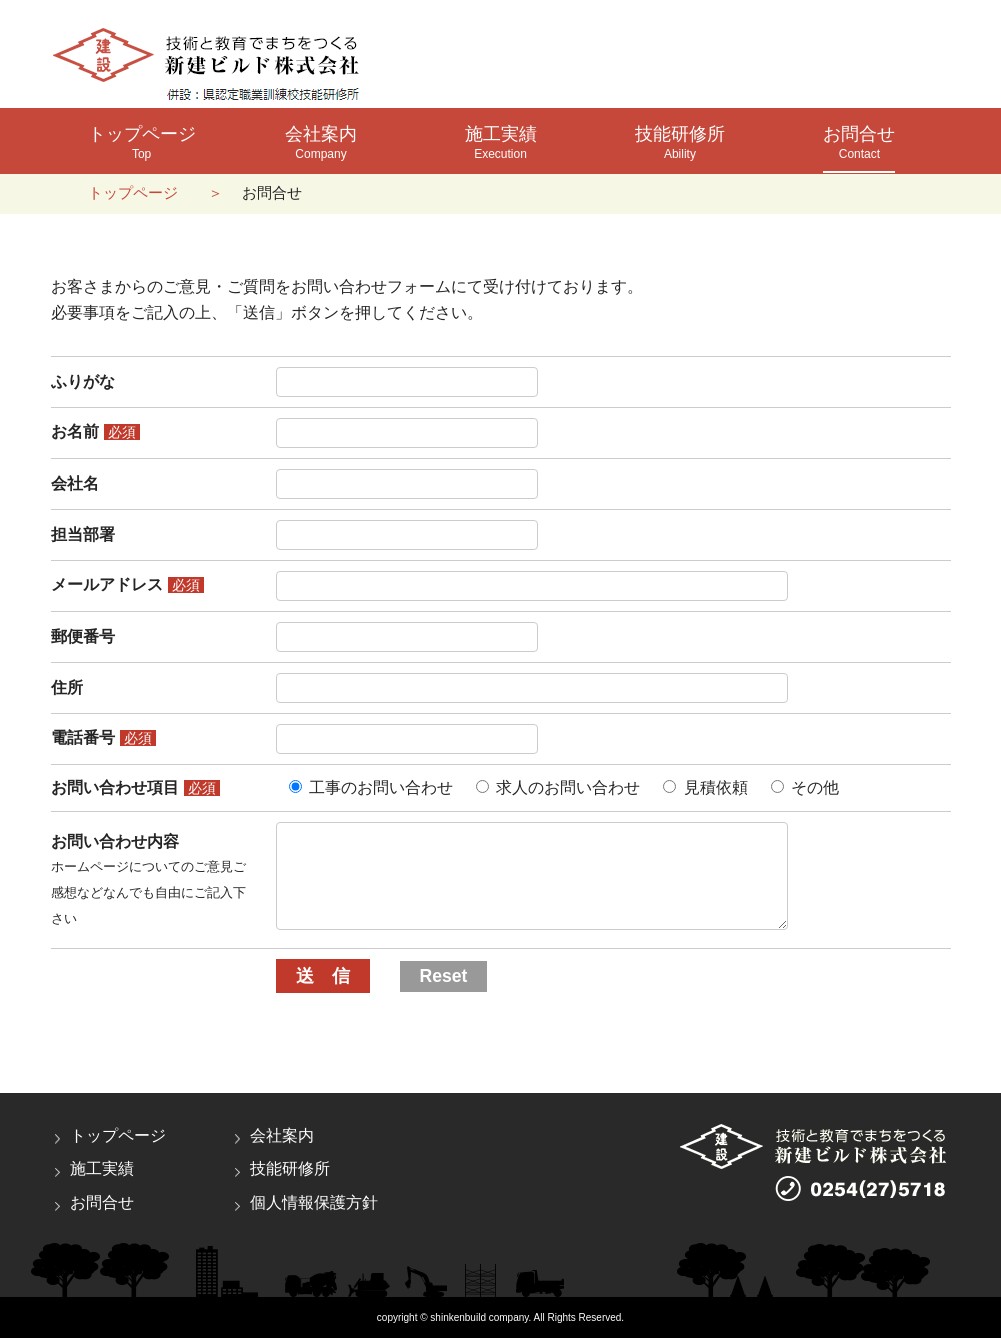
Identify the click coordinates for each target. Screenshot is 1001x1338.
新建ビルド (209, 64)
